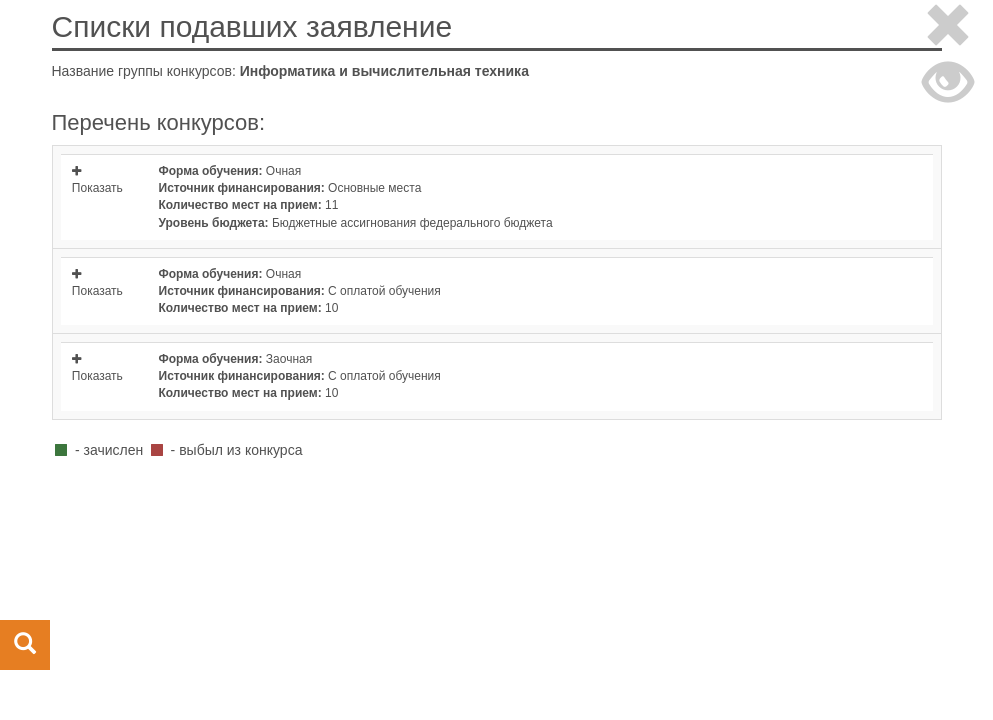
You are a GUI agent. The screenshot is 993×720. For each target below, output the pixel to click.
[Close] (948, 28)
